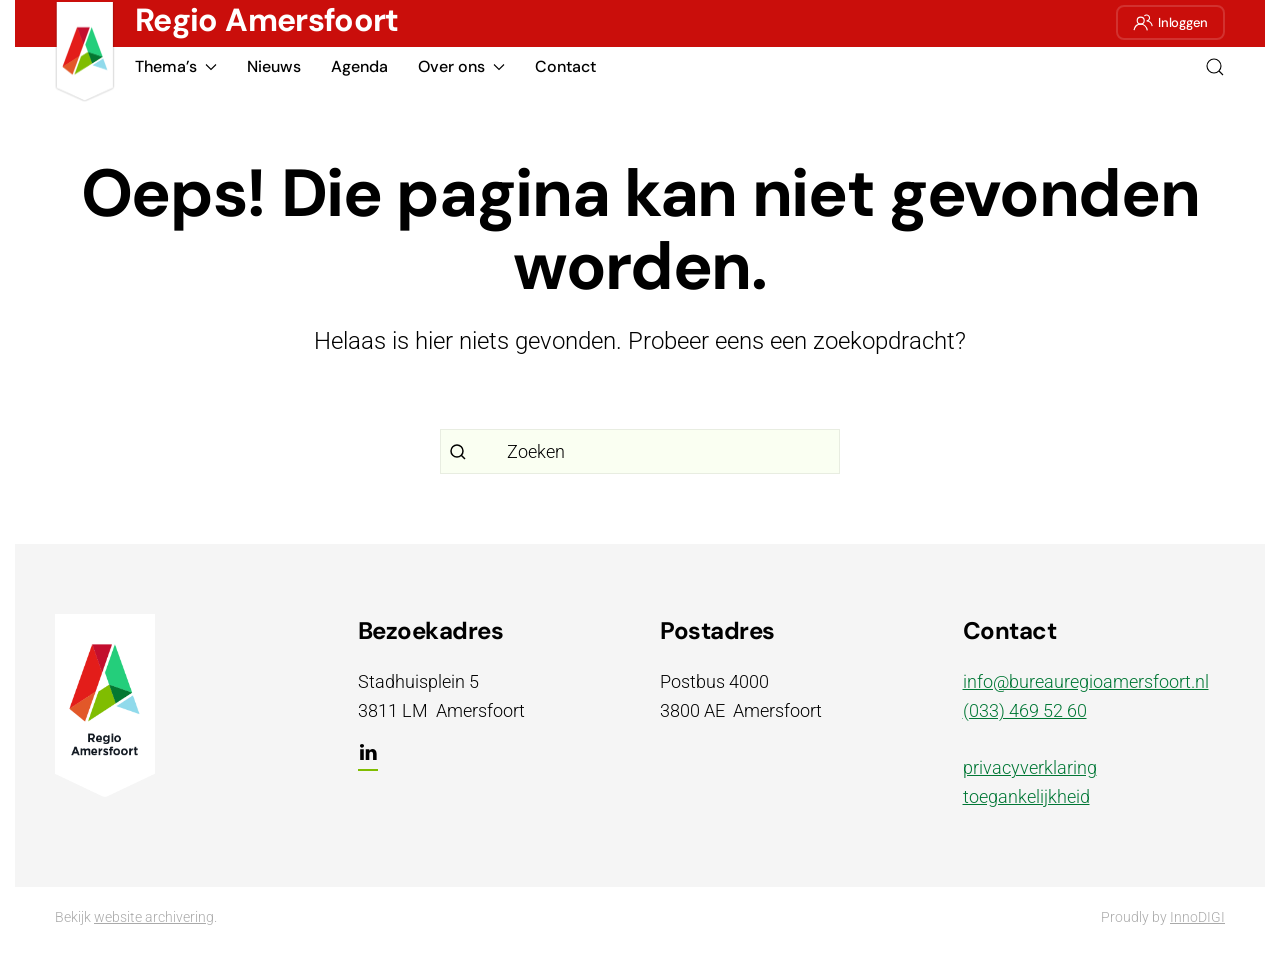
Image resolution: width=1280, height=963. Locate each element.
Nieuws (274, 66)
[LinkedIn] (368, 761)
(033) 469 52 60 (1025, 710)
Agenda (359, 66)
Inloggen (1170, 22)
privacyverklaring (1030, 767)
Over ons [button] (461, 66)
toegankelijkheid (1026, 796)
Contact (565, 66)
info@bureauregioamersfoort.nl (1086, 681)
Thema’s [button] (176, 66)
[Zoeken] (640, 451)
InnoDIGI (1197, 917)
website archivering (154, 917)
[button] (1215, 67)
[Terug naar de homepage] (85, 52)
